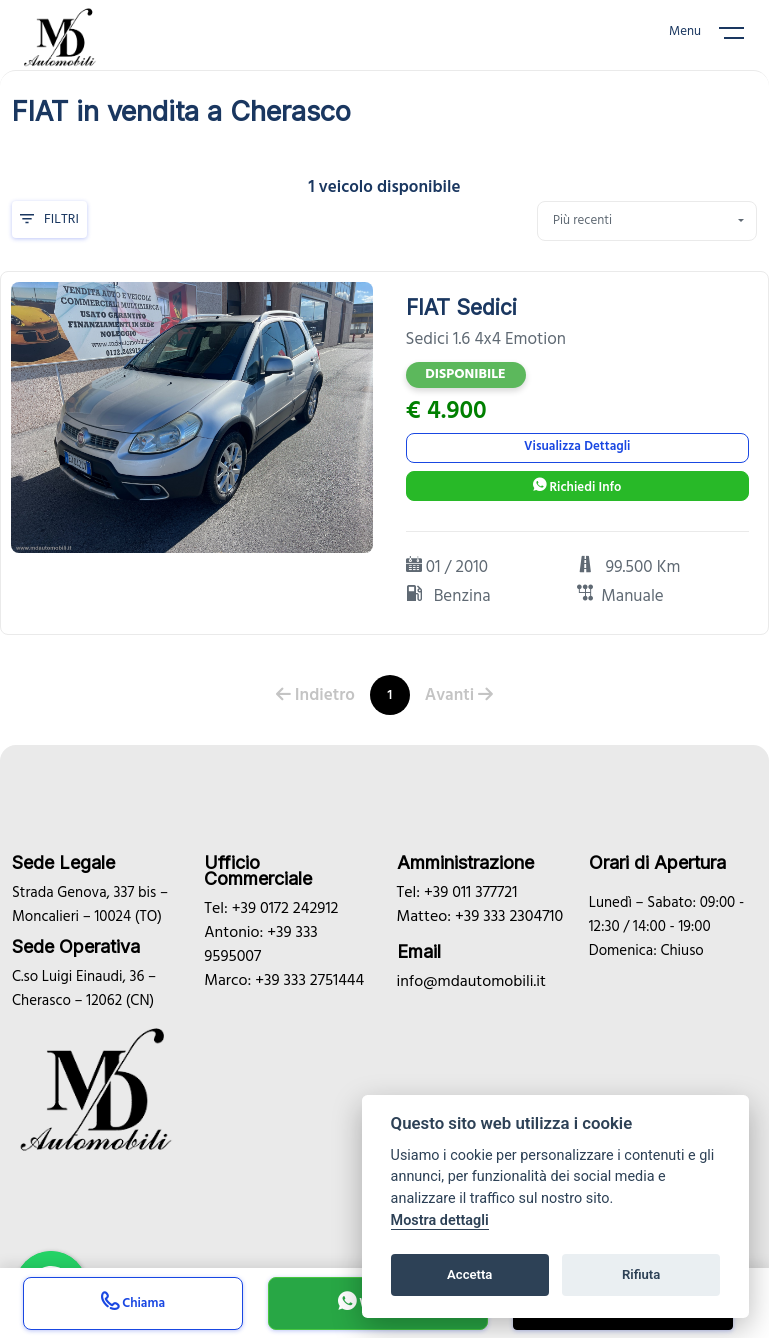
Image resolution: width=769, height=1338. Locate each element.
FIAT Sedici (461, 307)
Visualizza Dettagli (577, 446)
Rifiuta (641, 1274)
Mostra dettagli (440, 1220)
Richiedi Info (577, 487)
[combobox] (647, 221)
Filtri (49, 219)
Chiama (133, 1305)
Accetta (469, 1274)
